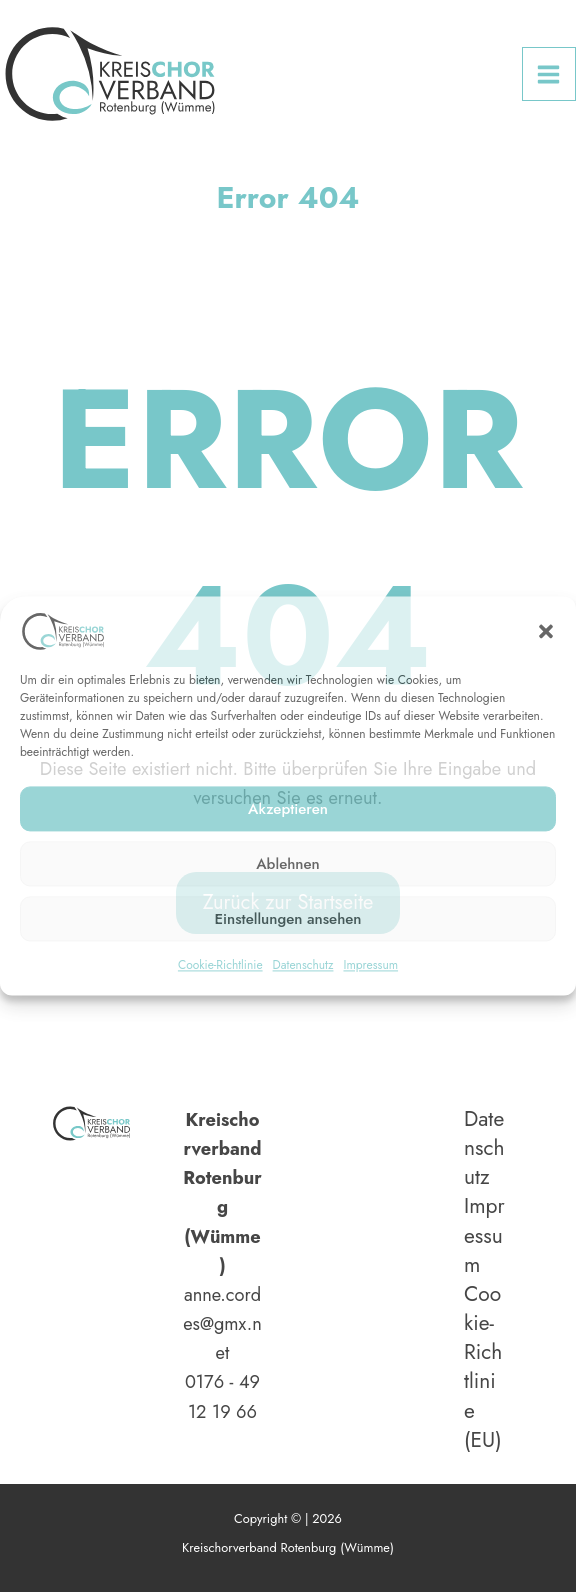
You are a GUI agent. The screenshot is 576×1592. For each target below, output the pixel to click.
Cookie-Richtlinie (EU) (483, 1367)
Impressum (370, 965)
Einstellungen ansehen (287, 919)
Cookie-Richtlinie (220, 965)
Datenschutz (303, 965)
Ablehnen (288, 864)
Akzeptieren (288, 809)
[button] (546, 631)
